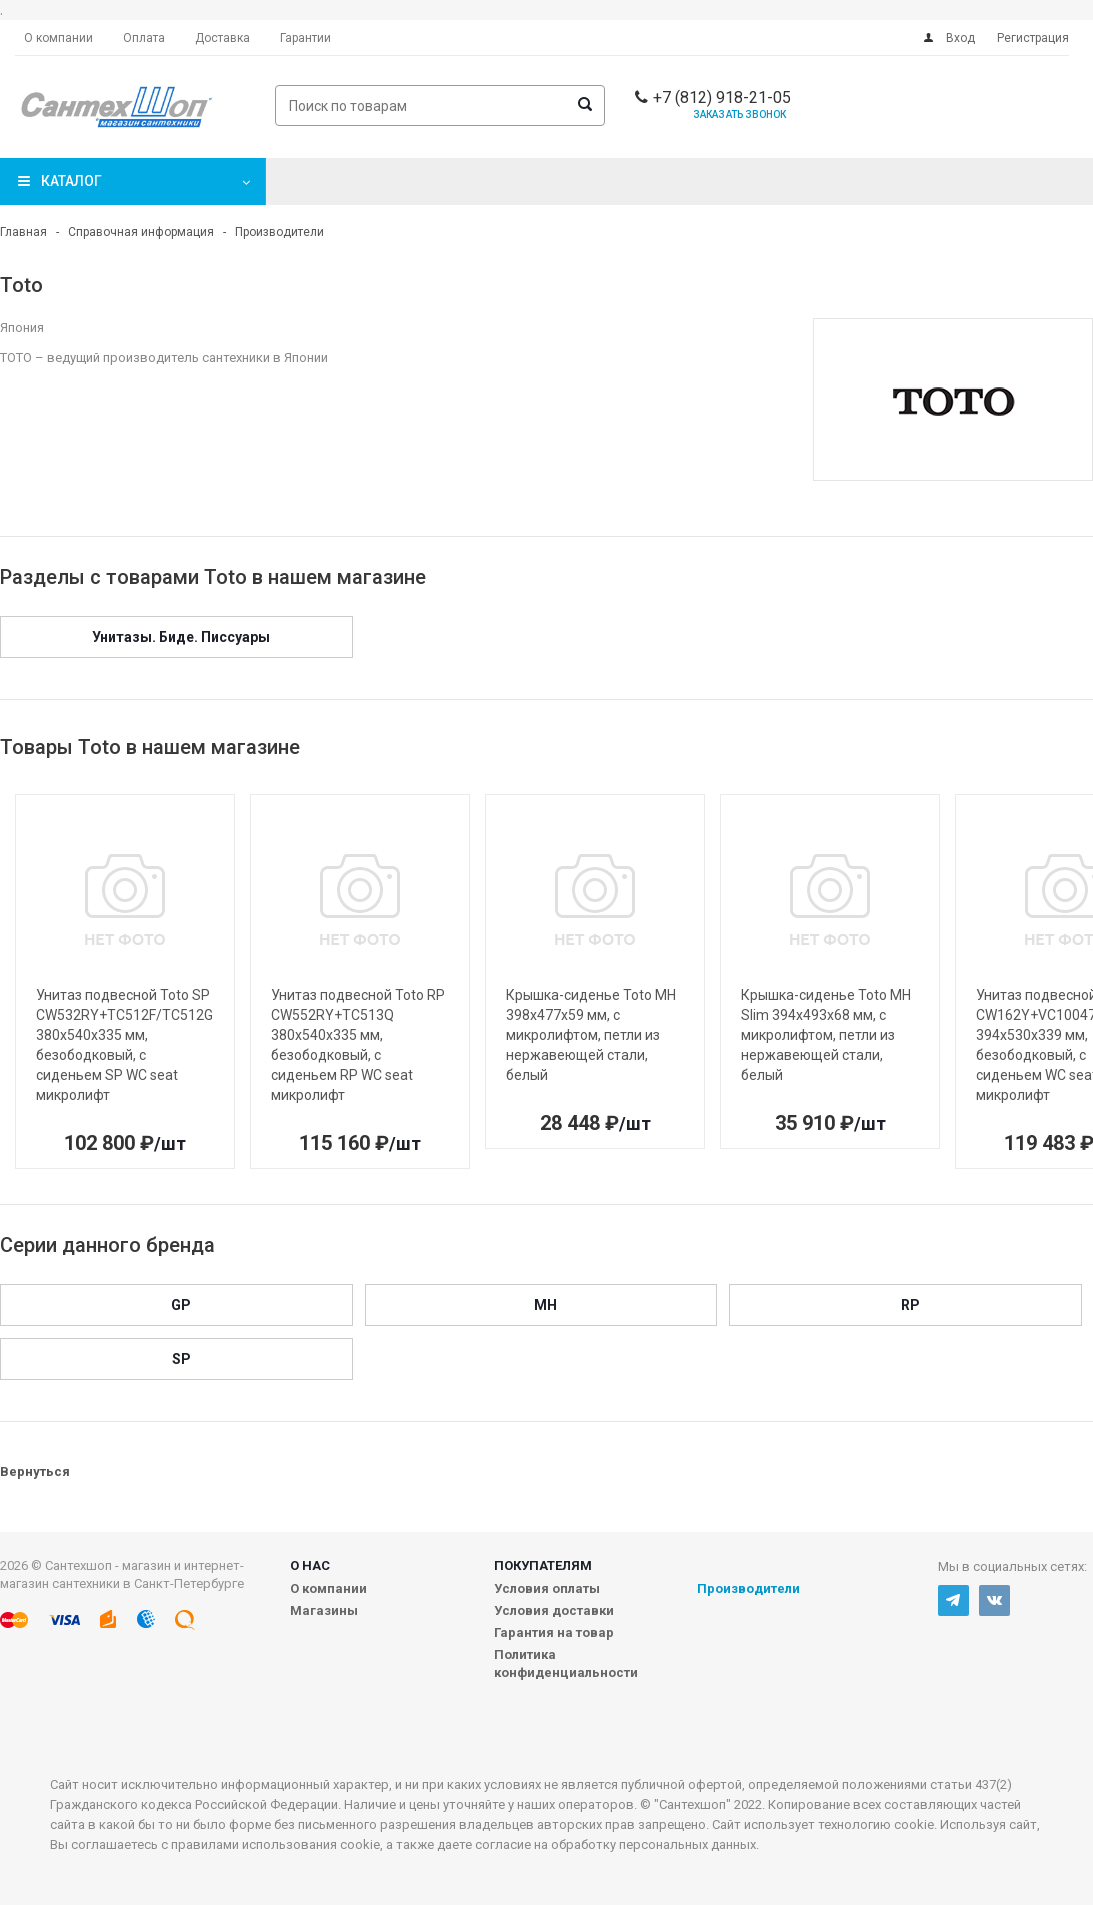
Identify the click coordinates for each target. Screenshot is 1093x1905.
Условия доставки (554, 1610)
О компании (328, 1588)
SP (181, 1359)
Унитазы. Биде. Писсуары (181, 637)
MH (545, 1305)
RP (910, 1305)
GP (181, 1305)
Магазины (324, 1610)
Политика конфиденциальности (566, 1663)
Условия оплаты (547, 1588)
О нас (310, 1565)
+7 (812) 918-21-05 (722, 97)
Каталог (71, 181)
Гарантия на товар (554, 1632)
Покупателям (543, 1565)
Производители (748, 1588)
